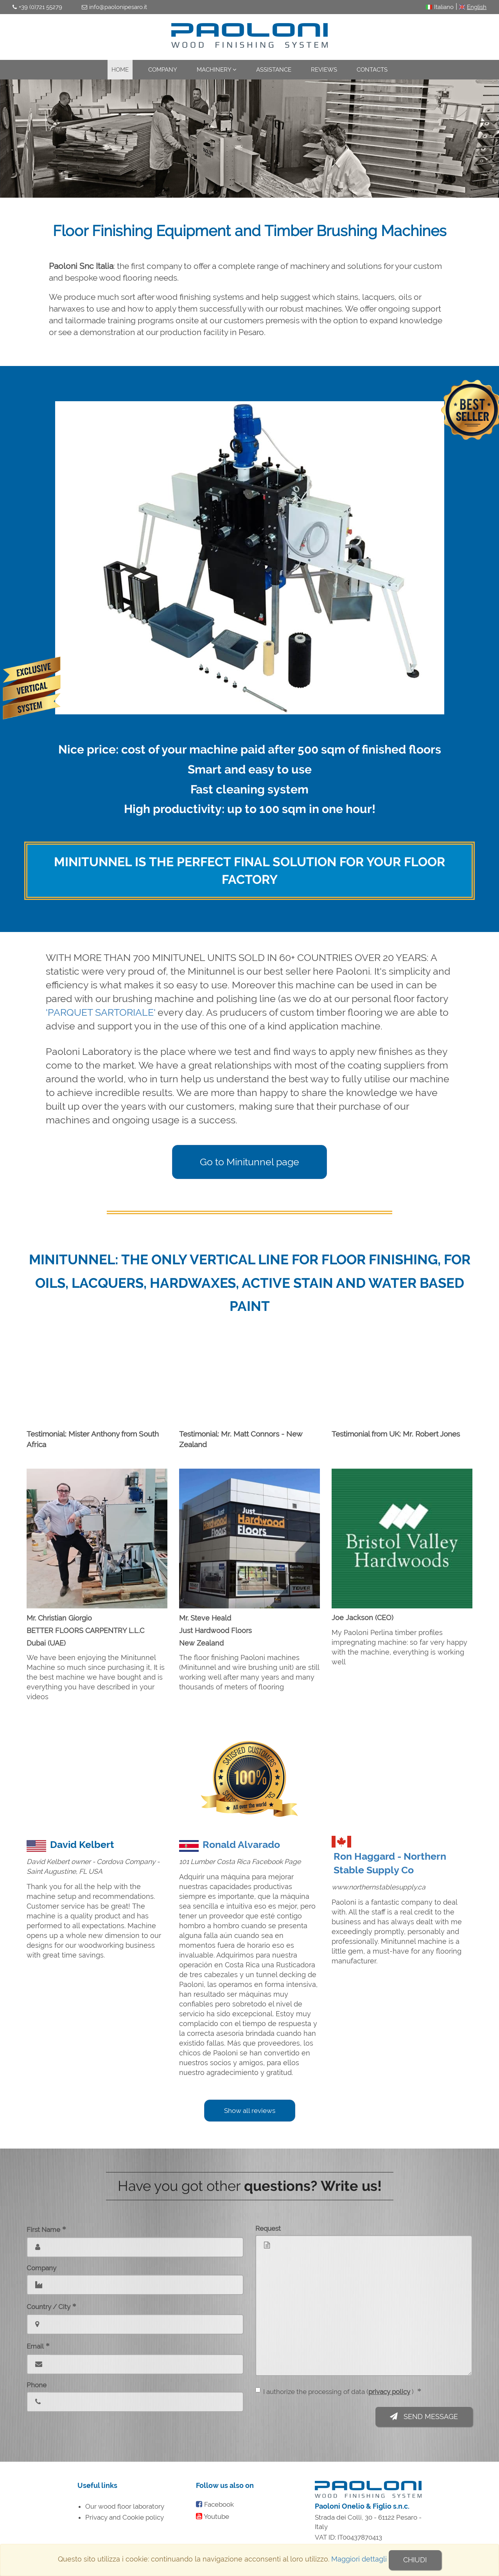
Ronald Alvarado (241, 1844)
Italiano (444, 7)
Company (162, 69)
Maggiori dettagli (359, 2559)
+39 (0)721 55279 (40, 7)
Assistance (273, 69)
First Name (46, 2229)
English (476, 7)
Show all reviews (249, 2111)
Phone (37, 2385)
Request (268, 2228)
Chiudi (415, 2560)
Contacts (372, 69)
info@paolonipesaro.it (118, 7)
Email (38, 2346)
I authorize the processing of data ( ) (338, 2391)
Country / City (51, 2306)
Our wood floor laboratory (124, 2506)
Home (120, 69)
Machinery (217, 69)
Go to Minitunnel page (249, 1162)
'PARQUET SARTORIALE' (100, 1012)
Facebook (219, 2504)
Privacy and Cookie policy (124, 2517)
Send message (424, 2416)
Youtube (216, 2516)
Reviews (324, 69)
